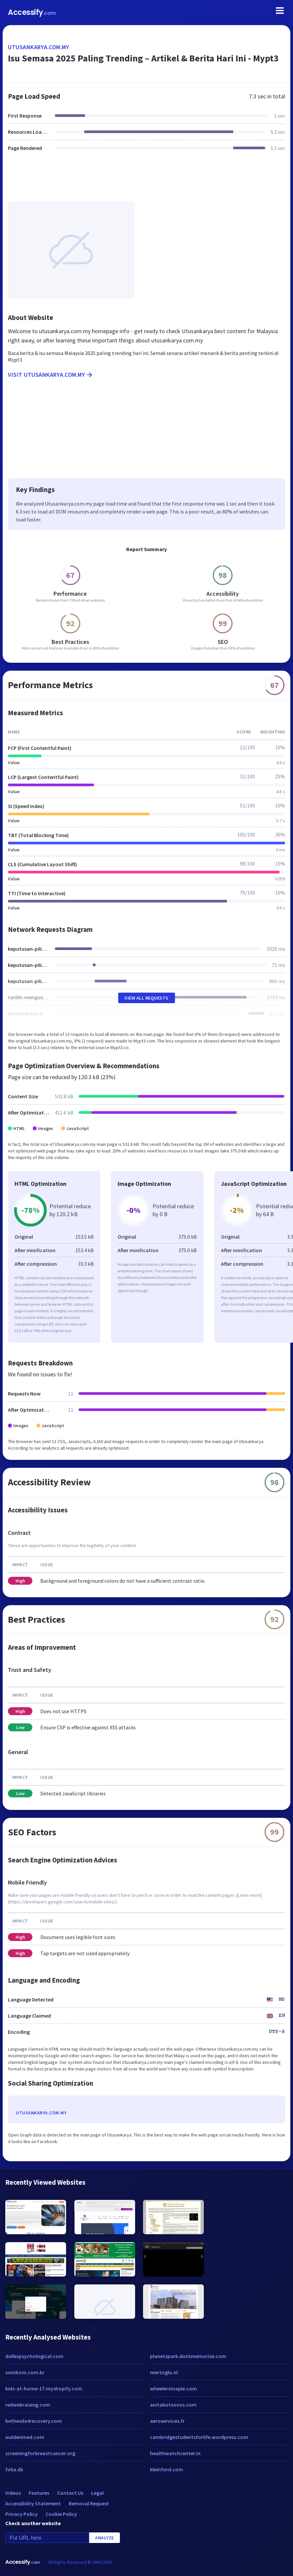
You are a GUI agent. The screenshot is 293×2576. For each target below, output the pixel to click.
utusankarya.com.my (38, 47)
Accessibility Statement (33, 2503)
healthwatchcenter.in (175, 2453)
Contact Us (70, 2492)
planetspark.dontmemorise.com (188, 2356)
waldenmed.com (24, 2437)
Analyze (104, 2538)
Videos (13, 2492)
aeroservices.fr (167, 2420)
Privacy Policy (21, 2514)
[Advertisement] (146, 180)
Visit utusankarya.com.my (50, 375)
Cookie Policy (61, 2514)
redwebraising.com (27, 2404)
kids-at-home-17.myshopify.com (43, 2388)
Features (39, 2492)
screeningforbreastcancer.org (40, 2453)
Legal (97, 2492)
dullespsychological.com (34, 2356)
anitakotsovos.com (173, 2404)
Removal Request (89, 2503)
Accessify (32, 12)
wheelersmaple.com (173, 2388)
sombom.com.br (25, 2372)
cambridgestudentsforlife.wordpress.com (199, 2437)
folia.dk (14, 2469)
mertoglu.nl (164, 2372)
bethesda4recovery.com (33, 2420)
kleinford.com (166, 2469)
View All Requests (146, 998)
